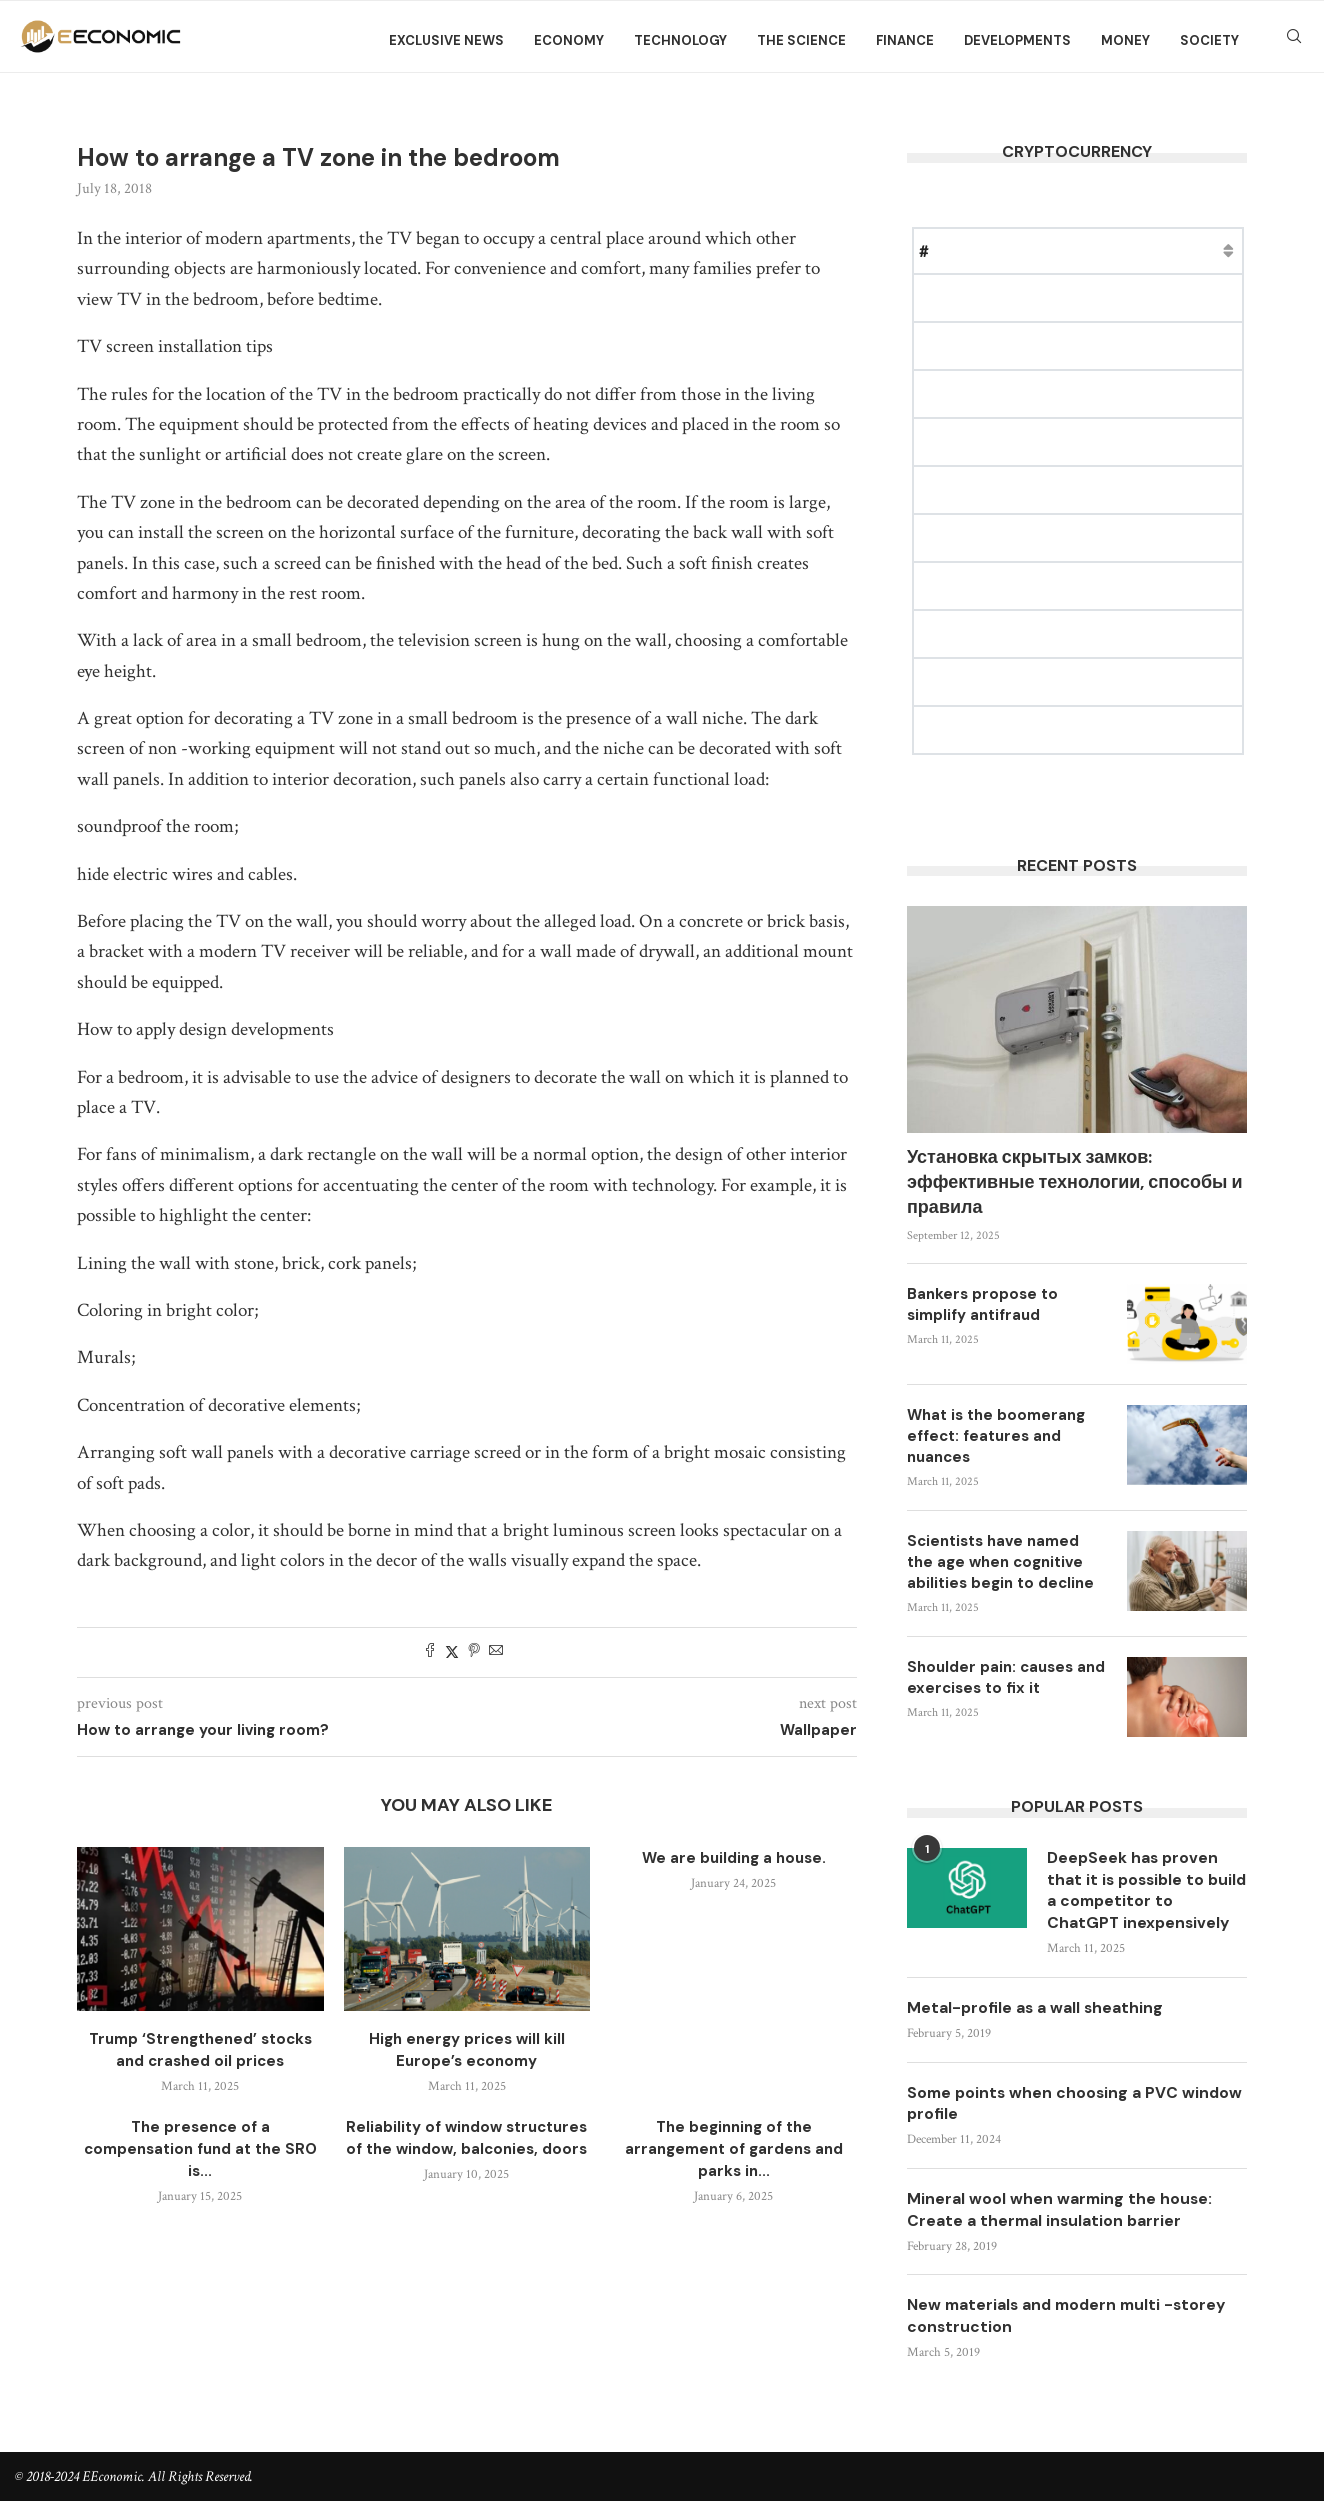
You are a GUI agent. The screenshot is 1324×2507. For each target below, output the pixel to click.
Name (974, 250)
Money (1125, 40)
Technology (680, 40)
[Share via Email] (496, 1652)
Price (1038, 250)
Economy (569, 40)
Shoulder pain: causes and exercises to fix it (1006, 1677)
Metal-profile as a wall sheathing (1036, 2010)
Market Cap (1123, 250)
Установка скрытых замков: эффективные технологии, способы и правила (1074, 1182)
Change (1216, 250)
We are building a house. (734, 1858)
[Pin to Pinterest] (474, 1652)
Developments (1017, 40)
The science (801, 40)
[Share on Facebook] (430, 1652)
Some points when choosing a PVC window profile (1045, 2106)
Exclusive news (446, 40)
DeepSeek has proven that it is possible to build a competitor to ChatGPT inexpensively (1140, 1892)
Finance (905, 40)
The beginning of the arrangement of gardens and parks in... (734, 2149)
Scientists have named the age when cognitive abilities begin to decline (1000, 1562)
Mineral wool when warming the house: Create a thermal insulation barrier (1061, 2214)
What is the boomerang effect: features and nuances (996, 1436)
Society (1209, 40)
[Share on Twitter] (452, 1652)
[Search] (1294, 41)
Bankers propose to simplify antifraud (982, 1304)
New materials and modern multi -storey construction (1071, 2322)
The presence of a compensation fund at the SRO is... (200, 2149)
